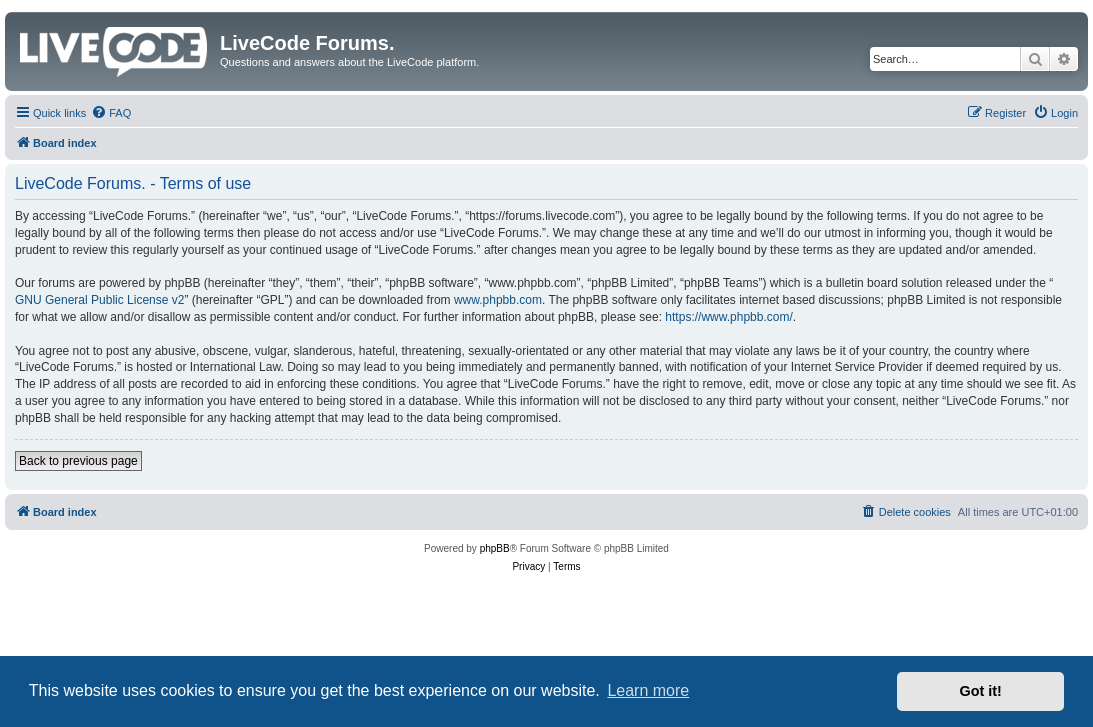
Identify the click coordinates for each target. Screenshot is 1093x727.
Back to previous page (78, 461)
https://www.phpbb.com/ (728, 317)
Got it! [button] (981, 691)
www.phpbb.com (498, 300)
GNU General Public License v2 (99, 300)
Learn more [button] (648, 690)
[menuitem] (111, 113)
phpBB (495, 548)
